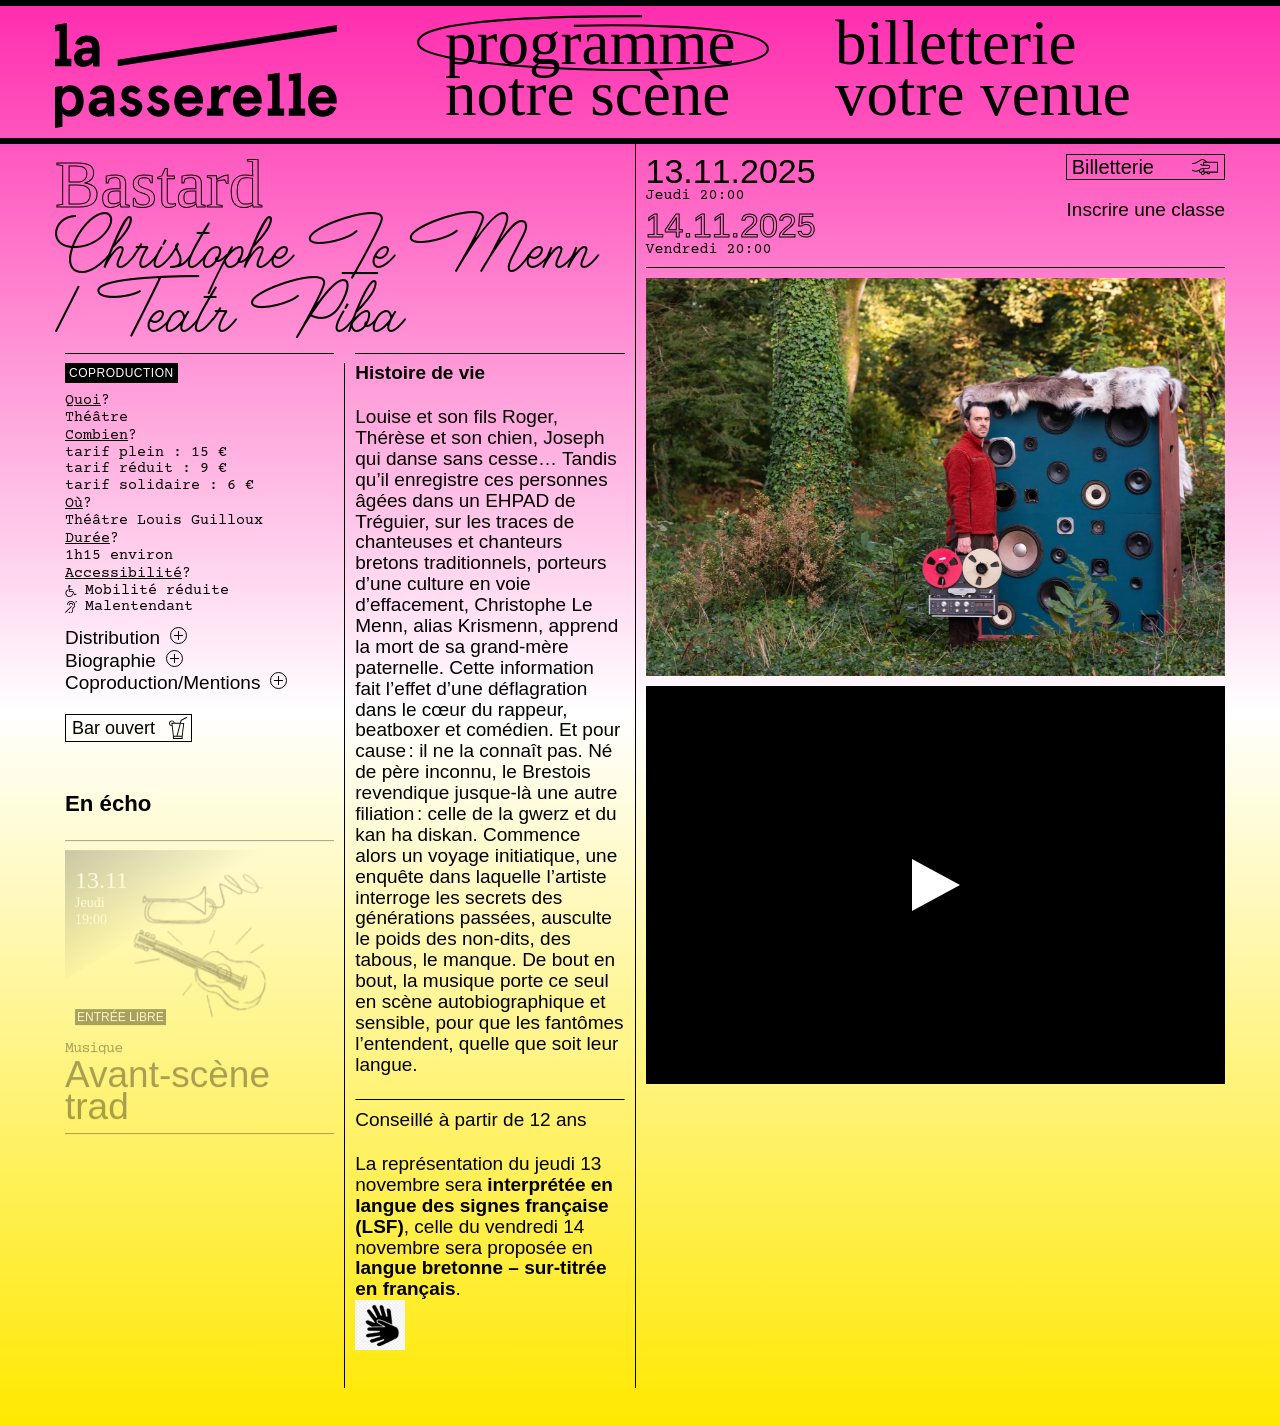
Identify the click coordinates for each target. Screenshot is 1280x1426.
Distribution (126, 638)
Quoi (83, 401)
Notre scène (587, 94)
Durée (87, 539)
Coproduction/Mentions (176, 683)
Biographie (124, 661)
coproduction (121, 373)
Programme (590, 43)
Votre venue (983, 94)
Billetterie (955, 43)
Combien (96, 436)
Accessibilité (123, 574)
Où (74, 504)
